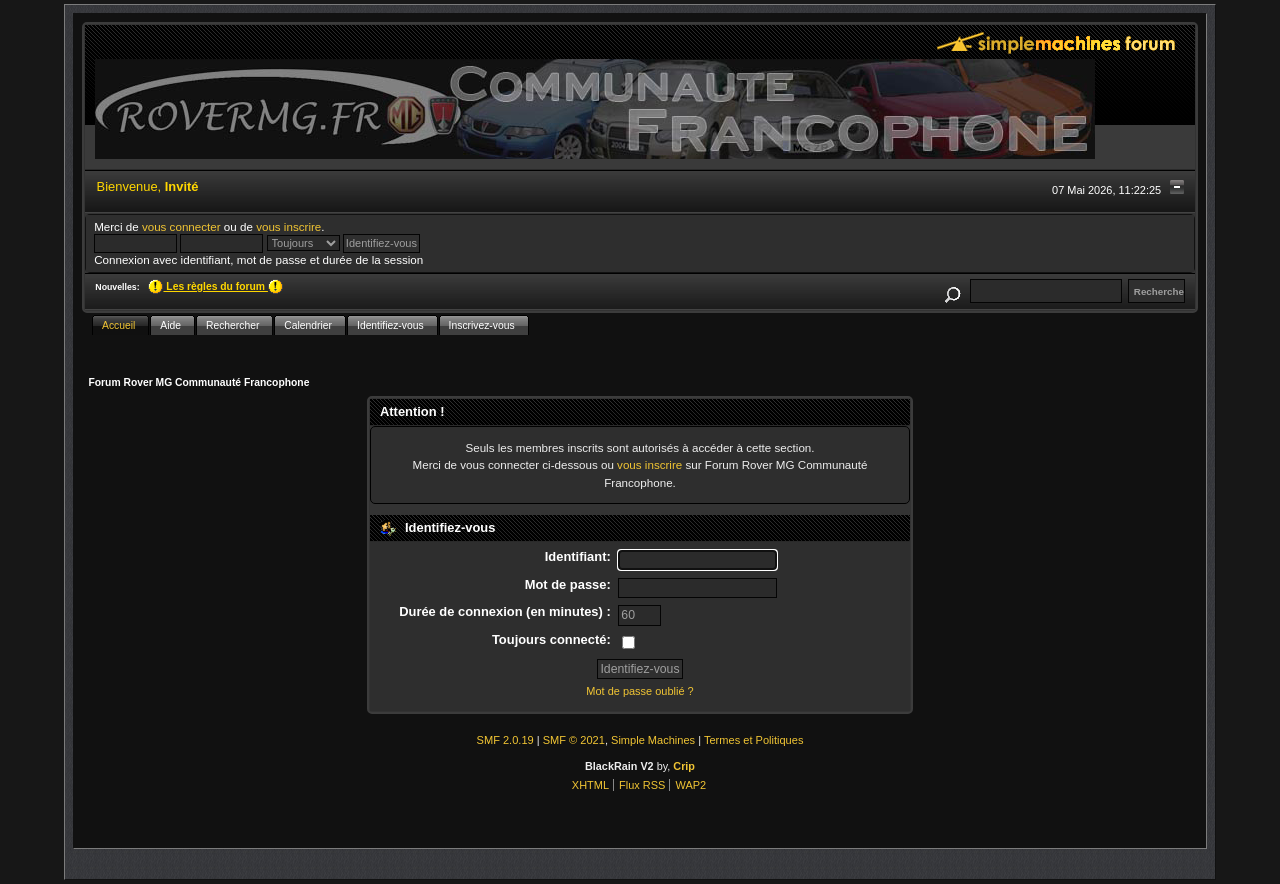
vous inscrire (288, 226)
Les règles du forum (215, 286)
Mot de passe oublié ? (639, 691)
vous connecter (181, 226)
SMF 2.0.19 (505, 740)
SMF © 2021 (574, 740)
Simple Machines (653, 740)
